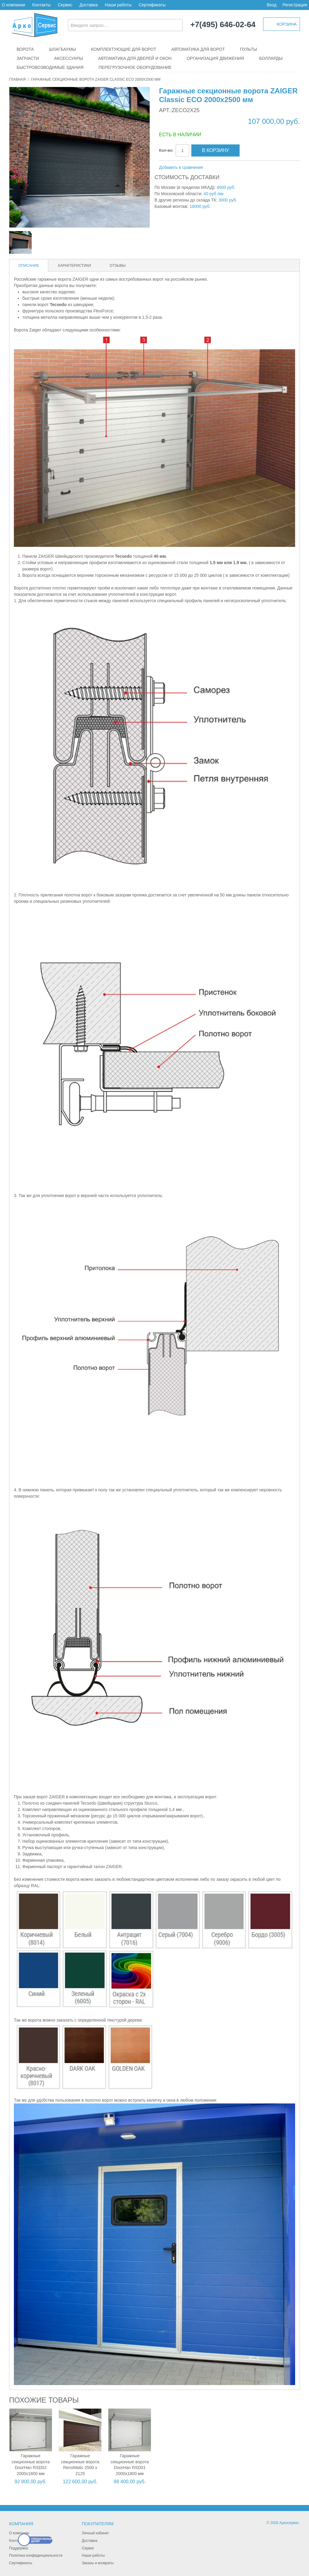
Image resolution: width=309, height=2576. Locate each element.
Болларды (271, 58)
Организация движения (215, 58)
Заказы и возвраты (97, 2563)
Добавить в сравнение (181, 167)
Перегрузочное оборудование (135, 67)
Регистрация (294, 4)
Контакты (41, 4)
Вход (271, 4)
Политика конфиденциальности (35, 2555)
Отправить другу (216, 168)
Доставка (88, 4)
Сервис (65, 4)
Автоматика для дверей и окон (135, 58)
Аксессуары (68, 58)
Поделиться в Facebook (228, 168)
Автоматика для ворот (198, 49)
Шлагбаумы (62, 49)
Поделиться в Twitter (240, 168)
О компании (13, 4)
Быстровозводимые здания (50, 67)
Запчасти (28, 58)
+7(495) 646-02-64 (223, 25)
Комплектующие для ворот (123, 49)
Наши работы (118, 4)
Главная (17, 79)
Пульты (248, 49)
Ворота (25, 49)
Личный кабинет (95, 2533)
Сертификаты (152, 4)
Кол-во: (166, 150)
